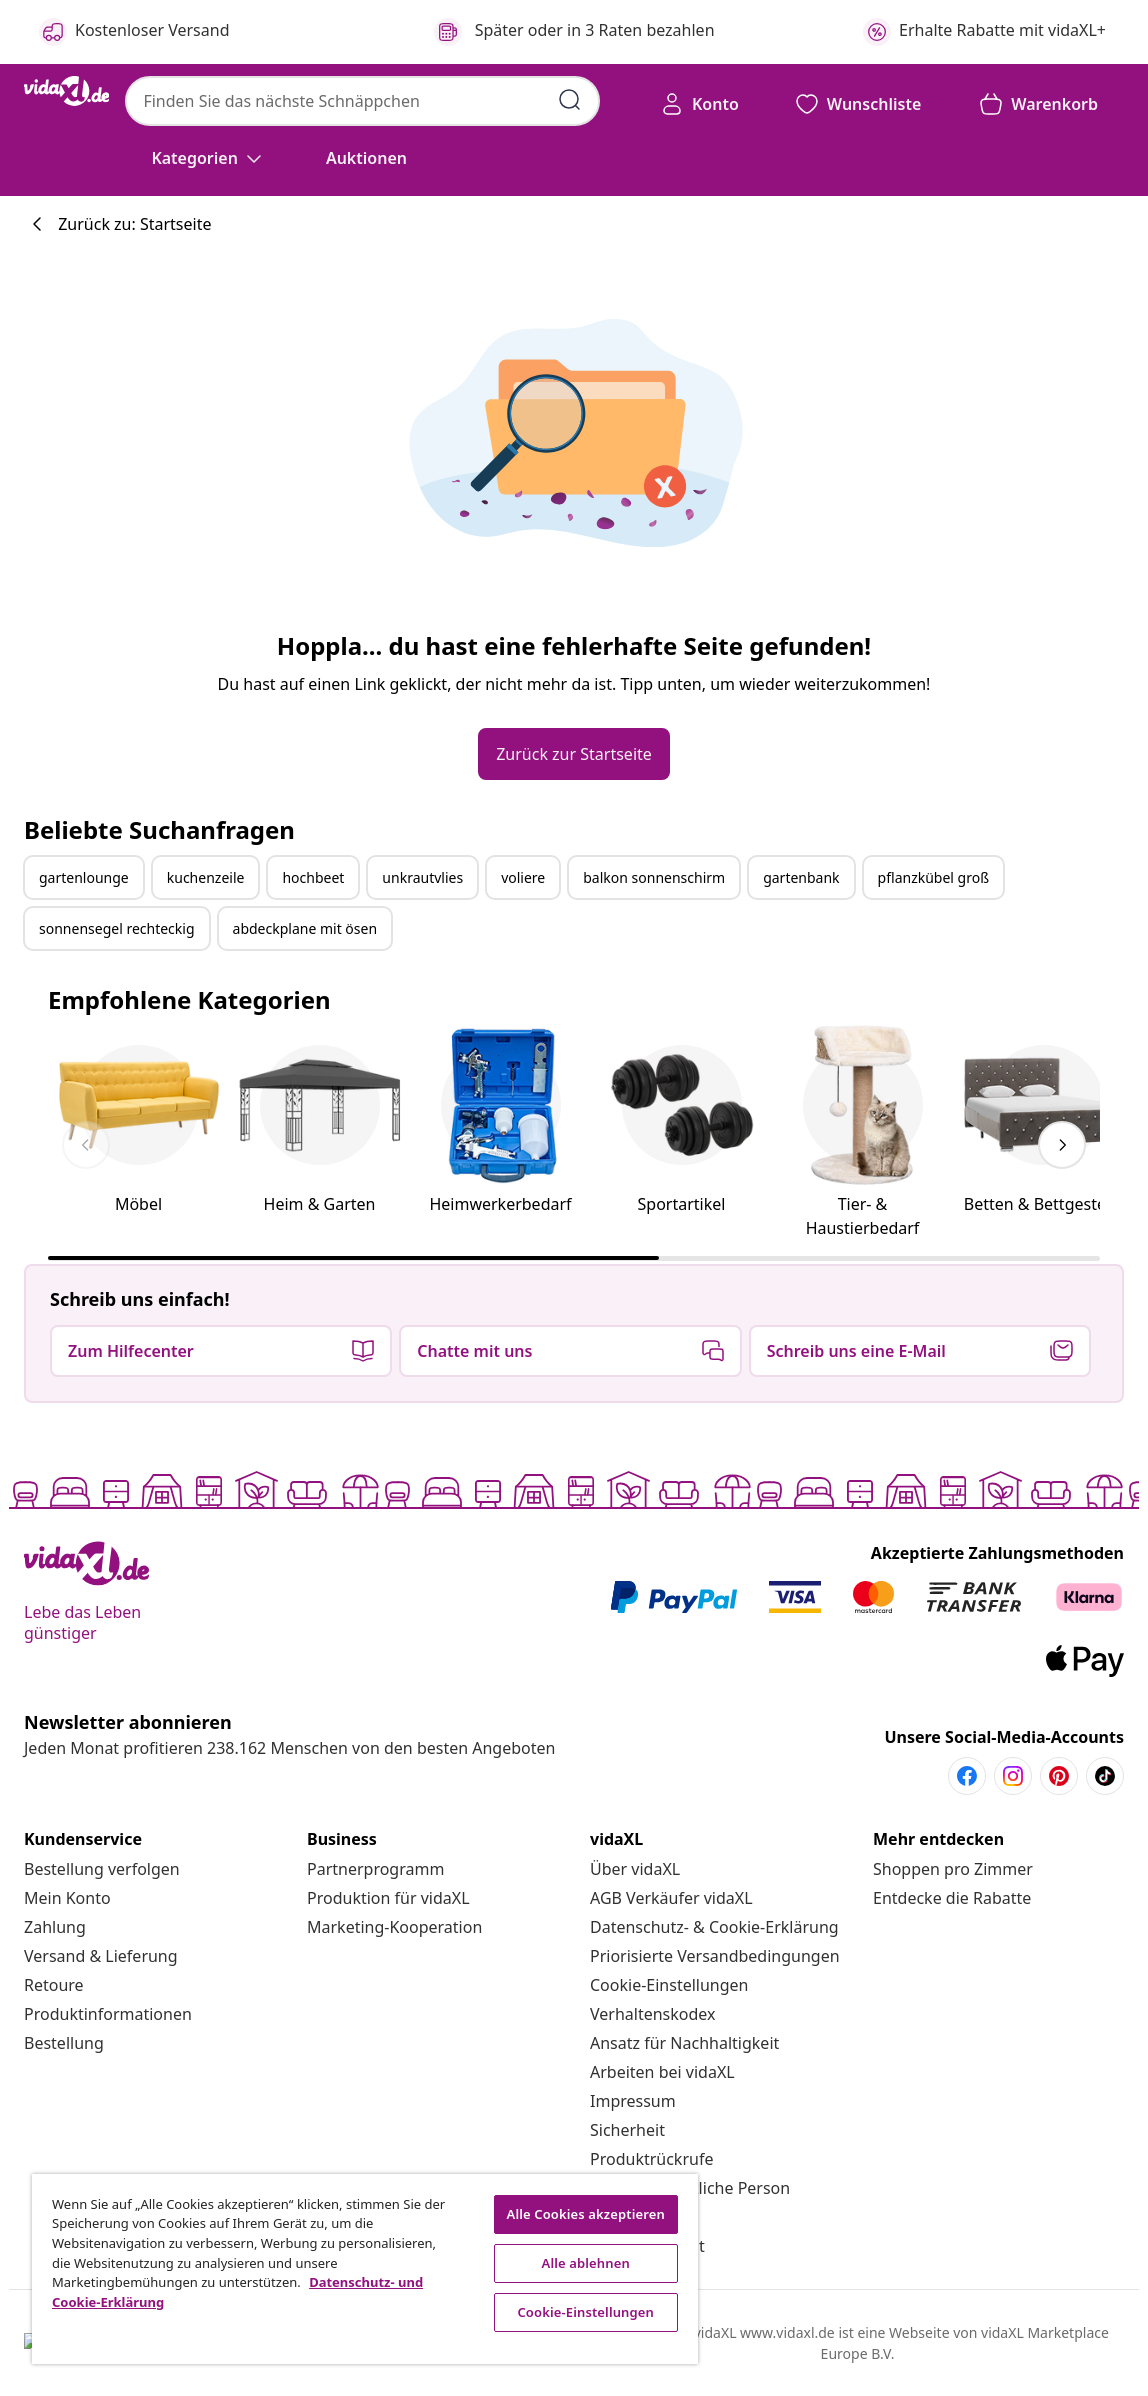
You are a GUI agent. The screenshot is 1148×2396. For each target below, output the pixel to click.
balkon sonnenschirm (654, 877)
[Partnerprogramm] (375, 1869)
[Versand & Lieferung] (101, 1956)
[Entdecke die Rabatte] (952, 1898)
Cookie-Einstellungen (669, 1985)
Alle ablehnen (586, 2263)
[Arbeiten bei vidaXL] (662, 2072)
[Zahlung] (55, 1927)
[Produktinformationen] (108, 2014)
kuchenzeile (206, 877)
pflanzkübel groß (933, 877)
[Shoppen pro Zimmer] (953, 1869)
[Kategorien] (208, 158)
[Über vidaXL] (635, 1869)
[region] (365, 2269)
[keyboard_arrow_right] (1062, 1145)
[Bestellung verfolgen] (102, 1869)
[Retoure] (54, 1985)
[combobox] (362, 101)
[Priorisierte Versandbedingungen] (715, 1956)
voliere (523, 877)
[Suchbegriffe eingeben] (570, 100)
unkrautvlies (422, 877)
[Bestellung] (64, 2043)
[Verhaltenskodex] (653, 2014)
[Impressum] (633, 2101)
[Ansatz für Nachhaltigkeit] (684, 2043)
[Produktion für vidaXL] (388, 1898)
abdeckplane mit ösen (305, 928)
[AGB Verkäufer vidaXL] (671, 1898)
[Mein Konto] (67, 1898)
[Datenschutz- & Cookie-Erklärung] (714, 1927)
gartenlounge (84, 877)
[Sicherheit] (627, 2130)
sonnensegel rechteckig (117, 928)
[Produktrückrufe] (651, 2159)
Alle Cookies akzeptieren (586, 2214)
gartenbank (801, 877)
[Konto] (699, 104)
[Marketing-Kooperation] (394, 1927)
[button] (366, 158)
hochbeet (313, 877)
